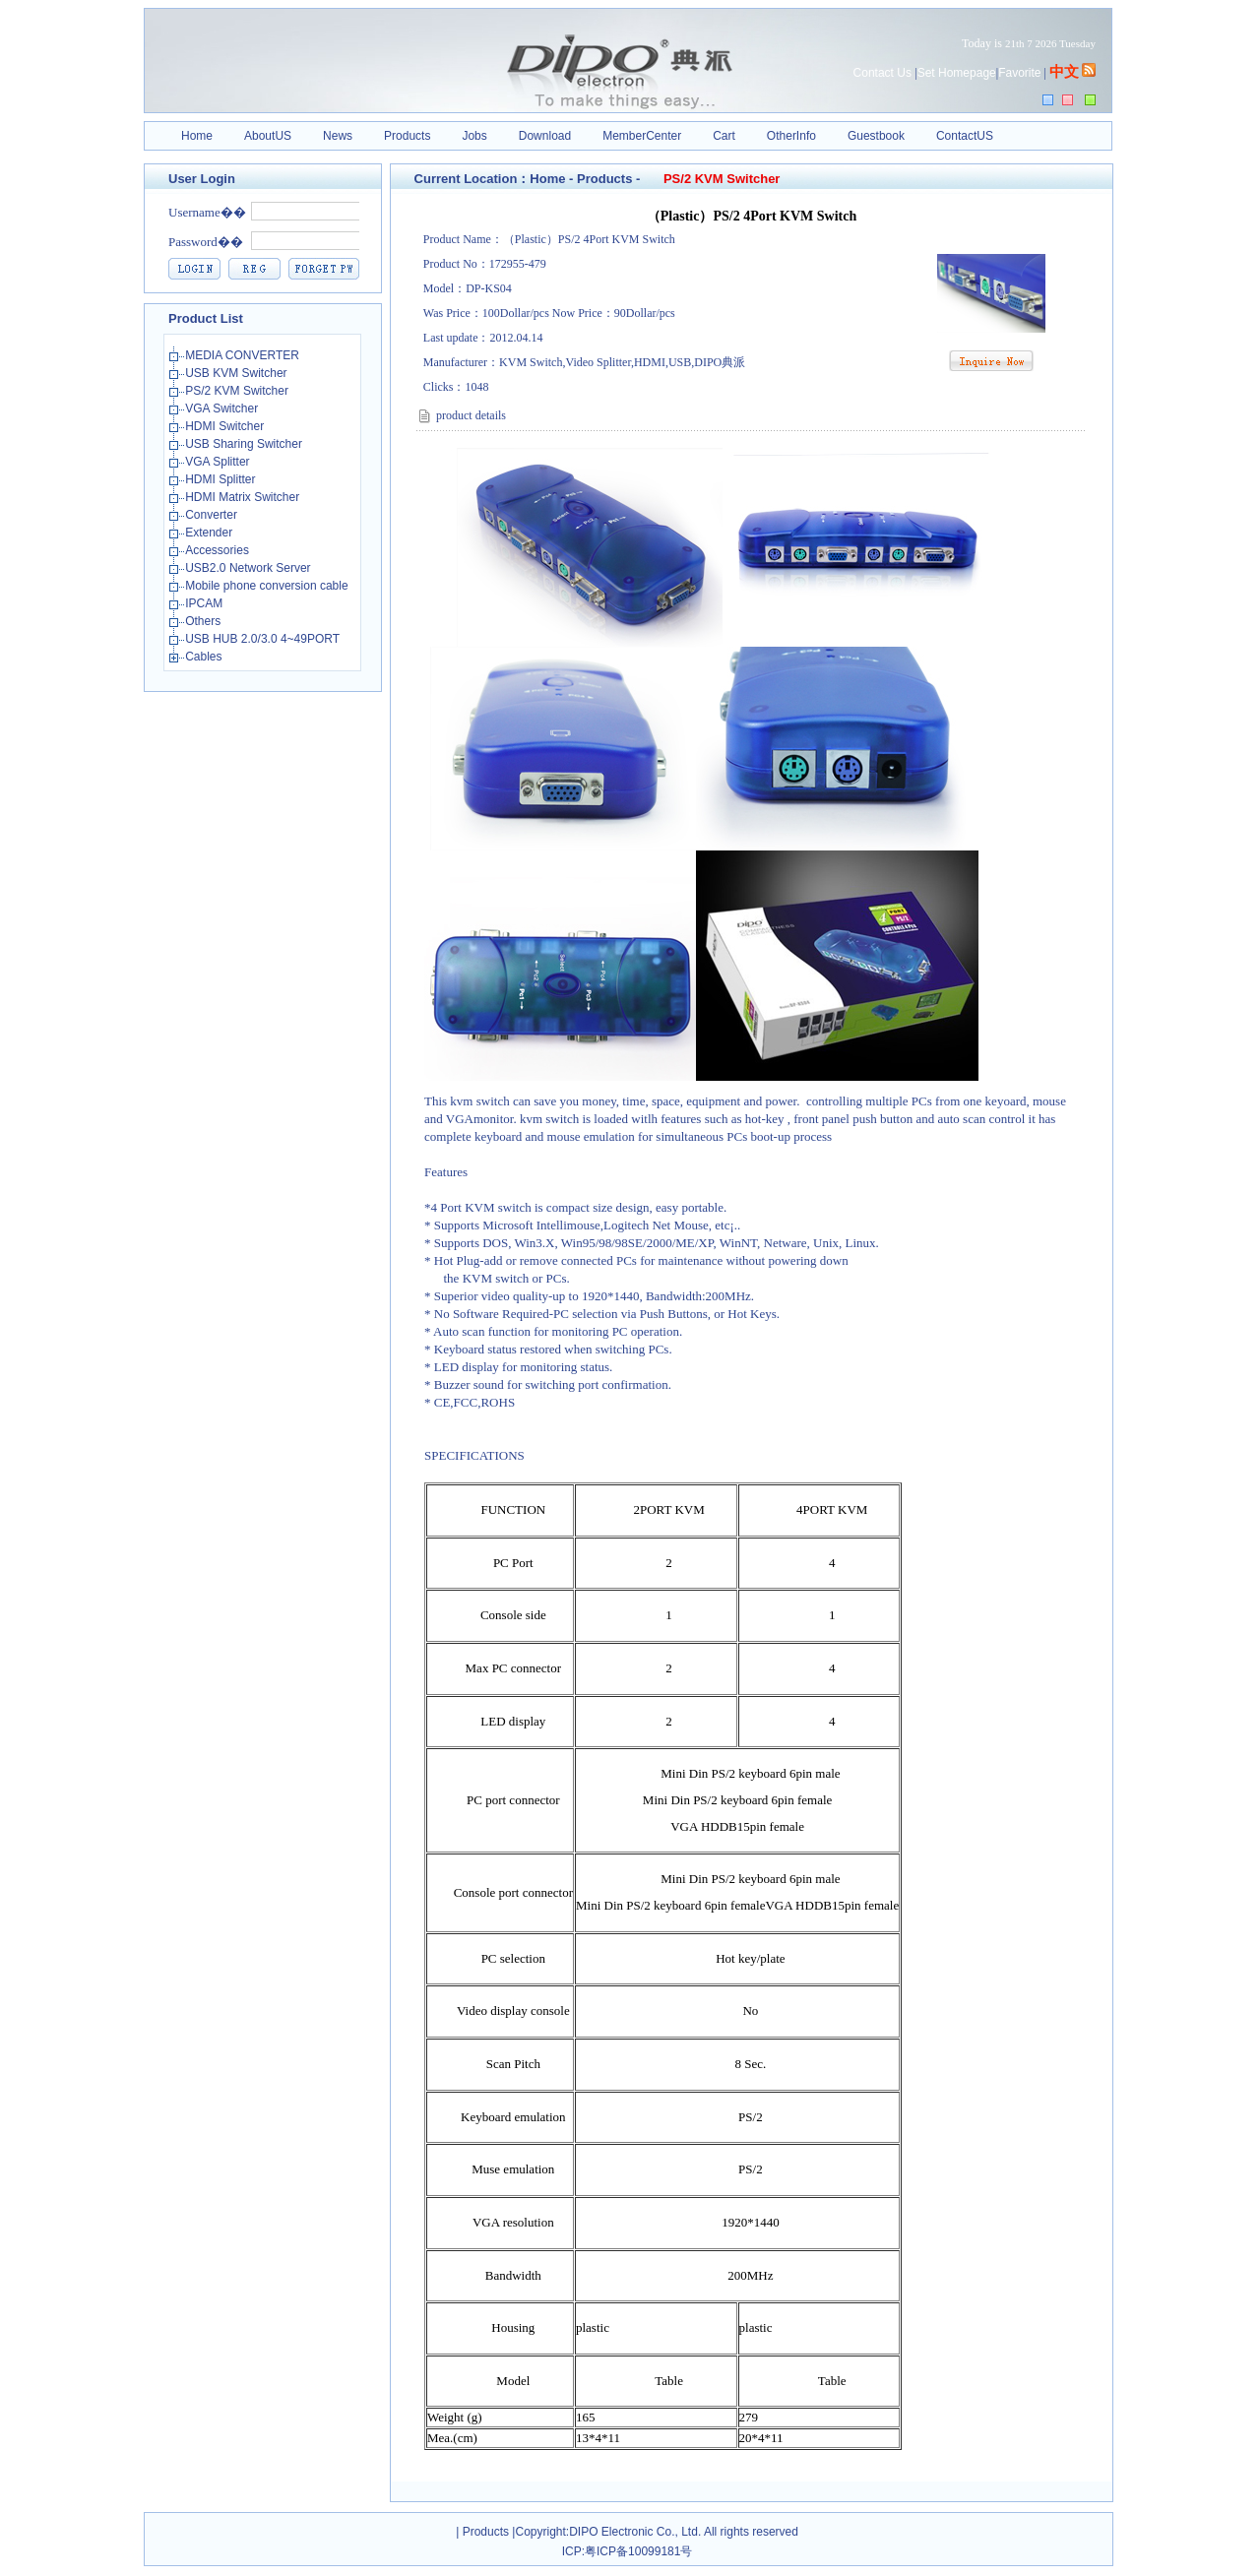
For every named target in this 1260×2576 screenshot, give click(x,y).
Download (545, 136)
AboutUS (267, 136)
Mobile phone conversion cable (268, 586)
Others (204, 621)
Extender (210, 532)
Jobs (474, 136)
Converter (212, 515)
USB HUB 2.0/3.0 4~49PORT (264, 639)
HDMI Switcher (226, 426)
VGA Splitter (219, 462)
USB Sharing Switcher (245, 444)
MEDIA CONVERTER (243, 355)
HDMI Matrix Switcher (243, 497)
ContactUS (964, 136)
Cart (724, 136)
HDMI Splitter (222, 479)
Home (197, 136)
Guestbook (876, 136)
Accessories (218, 550)
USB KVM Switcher (237, 373)
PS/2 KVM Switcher (238, 391)
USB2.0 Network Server (249, 568)
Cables (205, 656)
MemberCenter (641, 136)
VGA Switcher (223, 408)
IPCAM (205, 603)
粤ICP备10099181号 (638, 2551)
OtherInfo (791, 136)
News (337, 136)
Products (407, 136)
